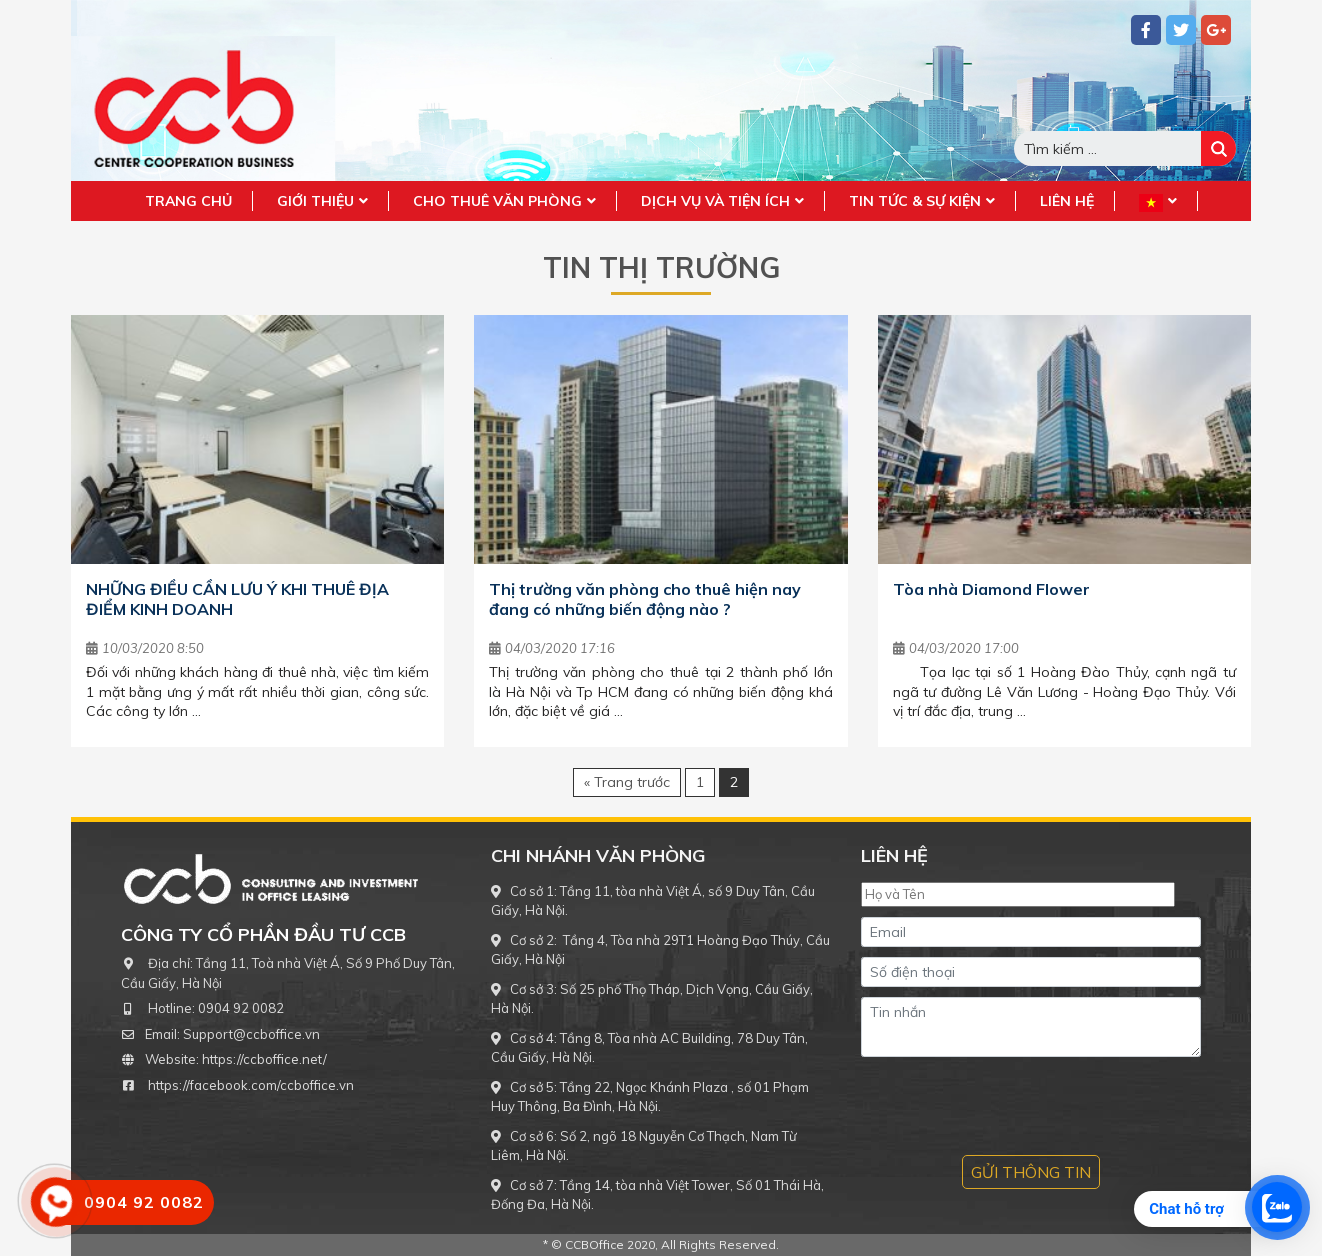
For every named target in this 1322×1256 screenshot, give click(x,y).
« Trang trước (627, 782)
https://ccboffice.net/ (264, 1059)
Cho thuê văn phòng (497, 201)
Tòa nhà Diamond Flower (991, 589)
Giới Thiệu (315, 201)
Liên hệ (1067, 201)
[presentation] (1013, 1106)
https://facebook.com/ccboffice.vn (251, 1085)
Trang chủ (188, 201)
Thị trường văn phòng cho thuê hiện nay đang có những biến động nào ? (645, 599)
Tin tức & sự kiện (915, 201)
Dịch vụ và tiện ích (715, 201)
